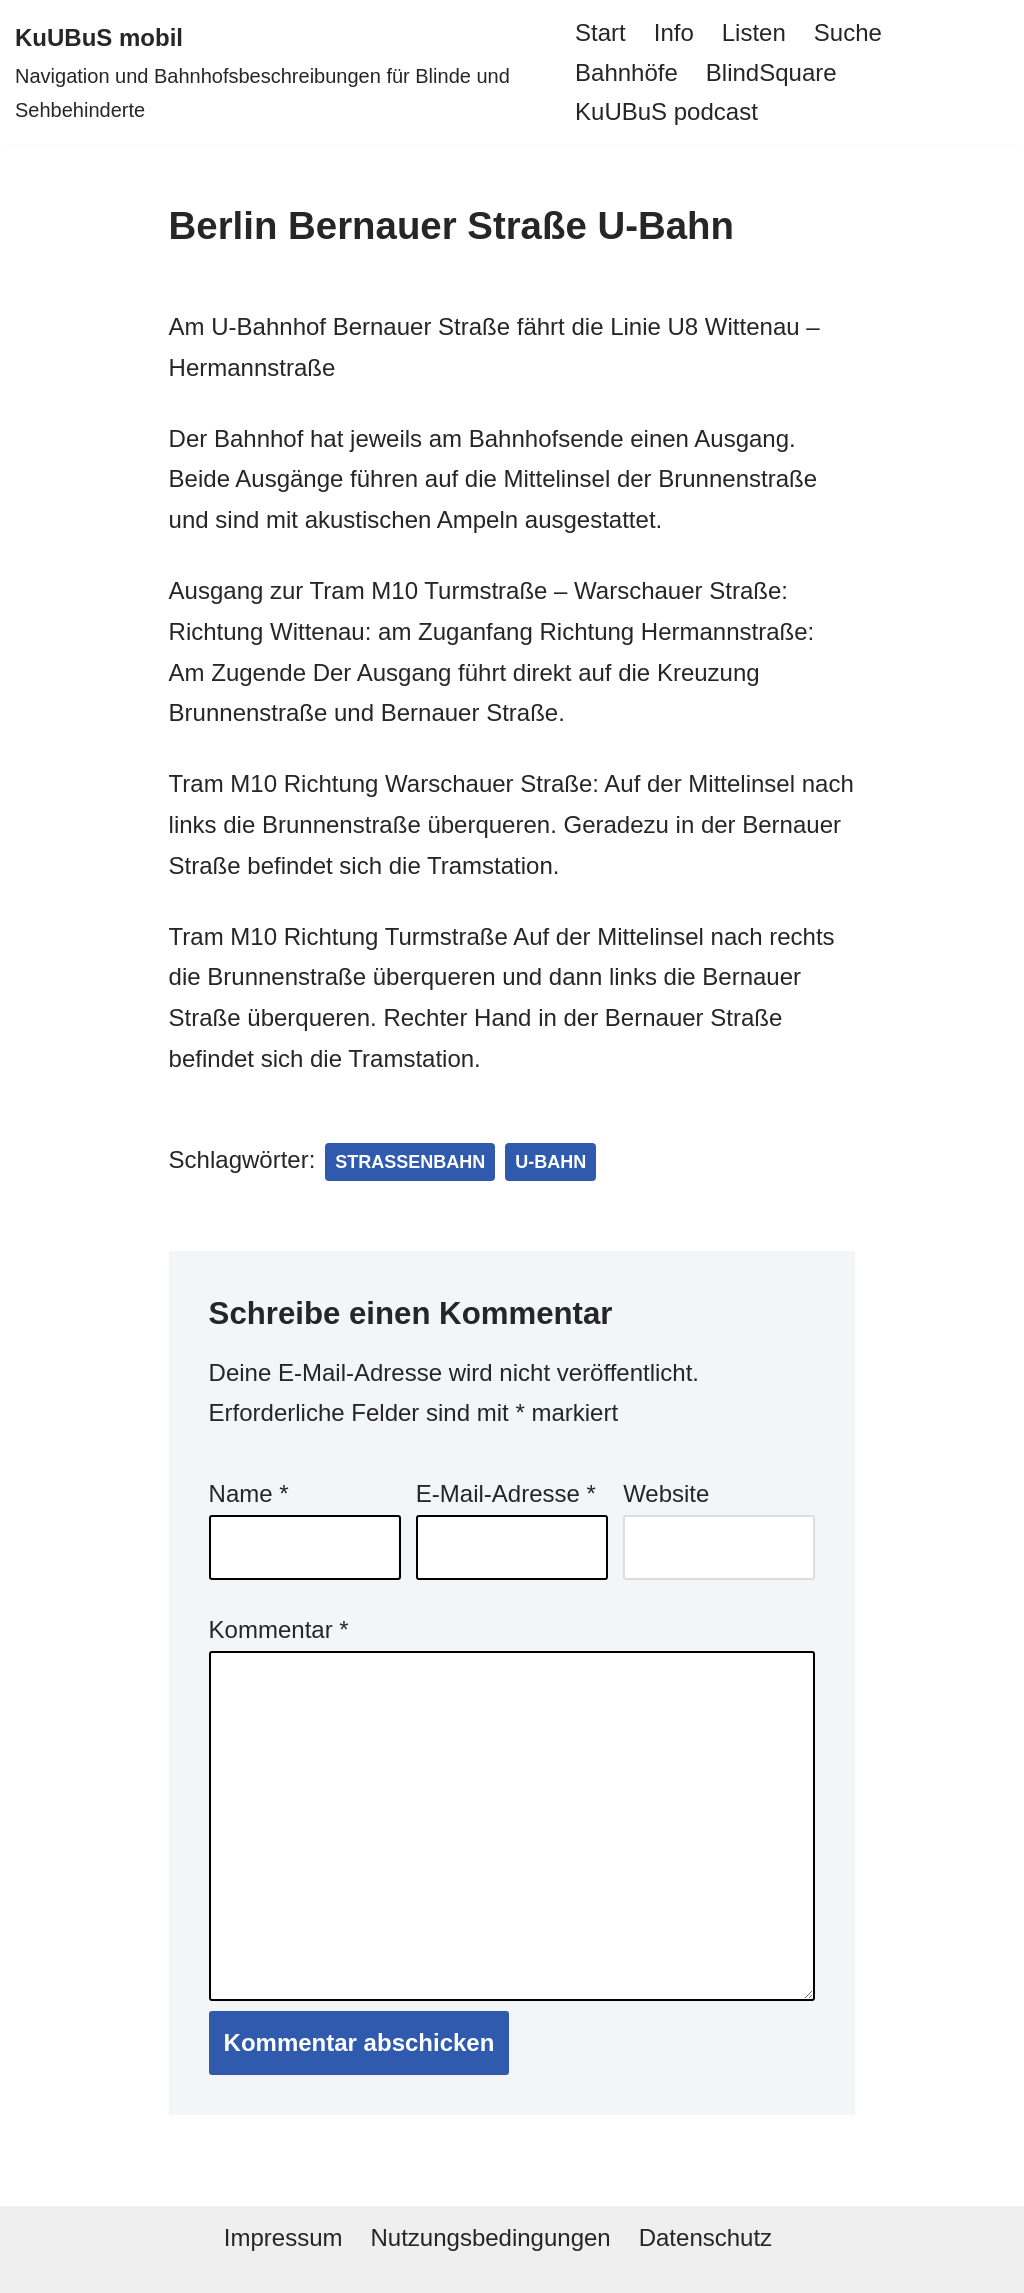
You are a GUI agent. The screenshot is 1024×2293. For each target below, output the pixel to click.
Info (674, 32)
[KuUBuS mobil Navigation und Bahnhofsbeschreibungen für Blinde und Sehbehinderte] (278, 72)
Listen (754, 32)
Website (666, 1493)
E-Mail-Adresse (506, 1493)
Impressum (283, 2237)
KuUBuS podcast (666, 111)
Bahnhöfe (626, 72)
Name (249, 1493)
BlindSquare (771, 72)
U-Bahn (550, 1162)
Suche (848, 32)
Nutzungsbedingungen (490, 2237)
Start (600, 32)
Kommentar (279, 1629)
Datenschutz (705, 2237)
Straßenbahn (410, 1162)
